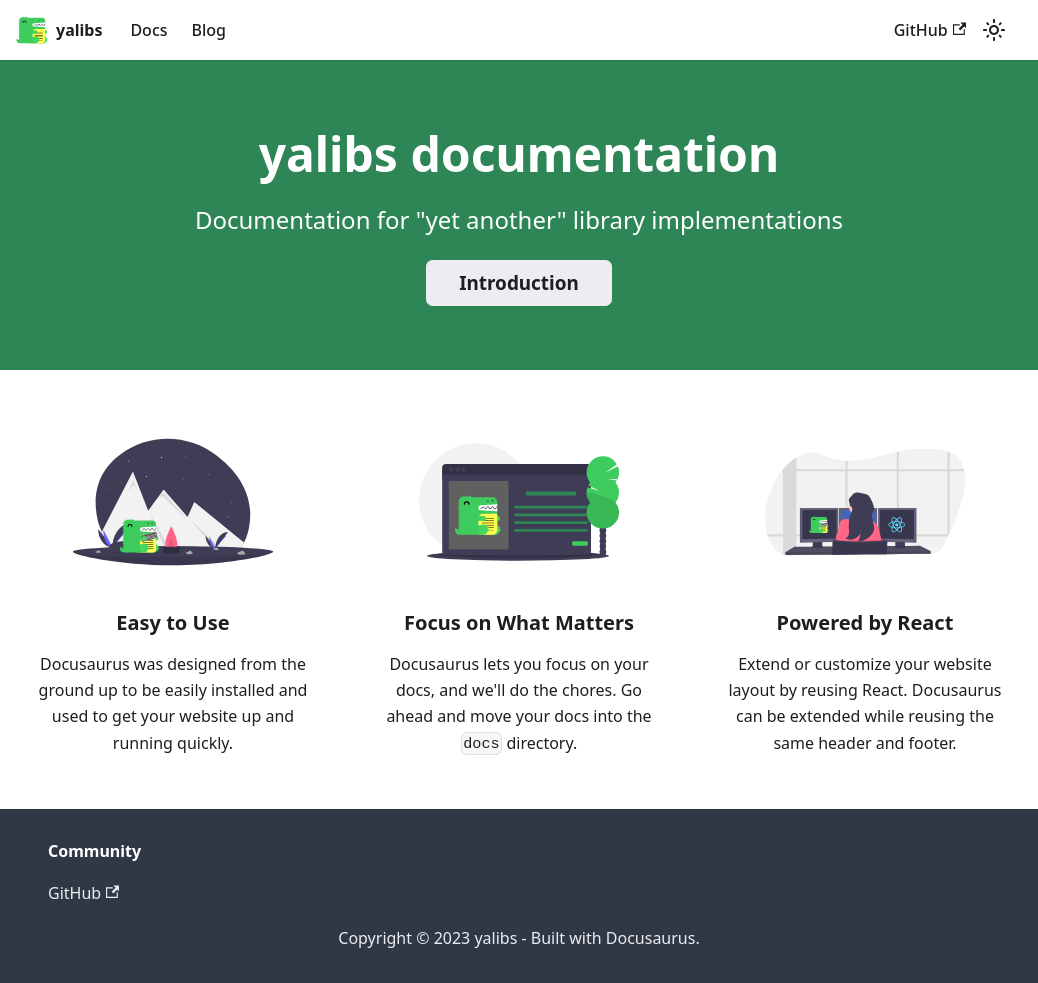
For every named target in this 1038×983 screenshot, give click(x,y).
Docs (148, 30)
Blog (209, 30)
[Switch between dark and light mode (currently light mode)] (994, 30)
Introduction (519, 283)
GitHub (930, 30)
